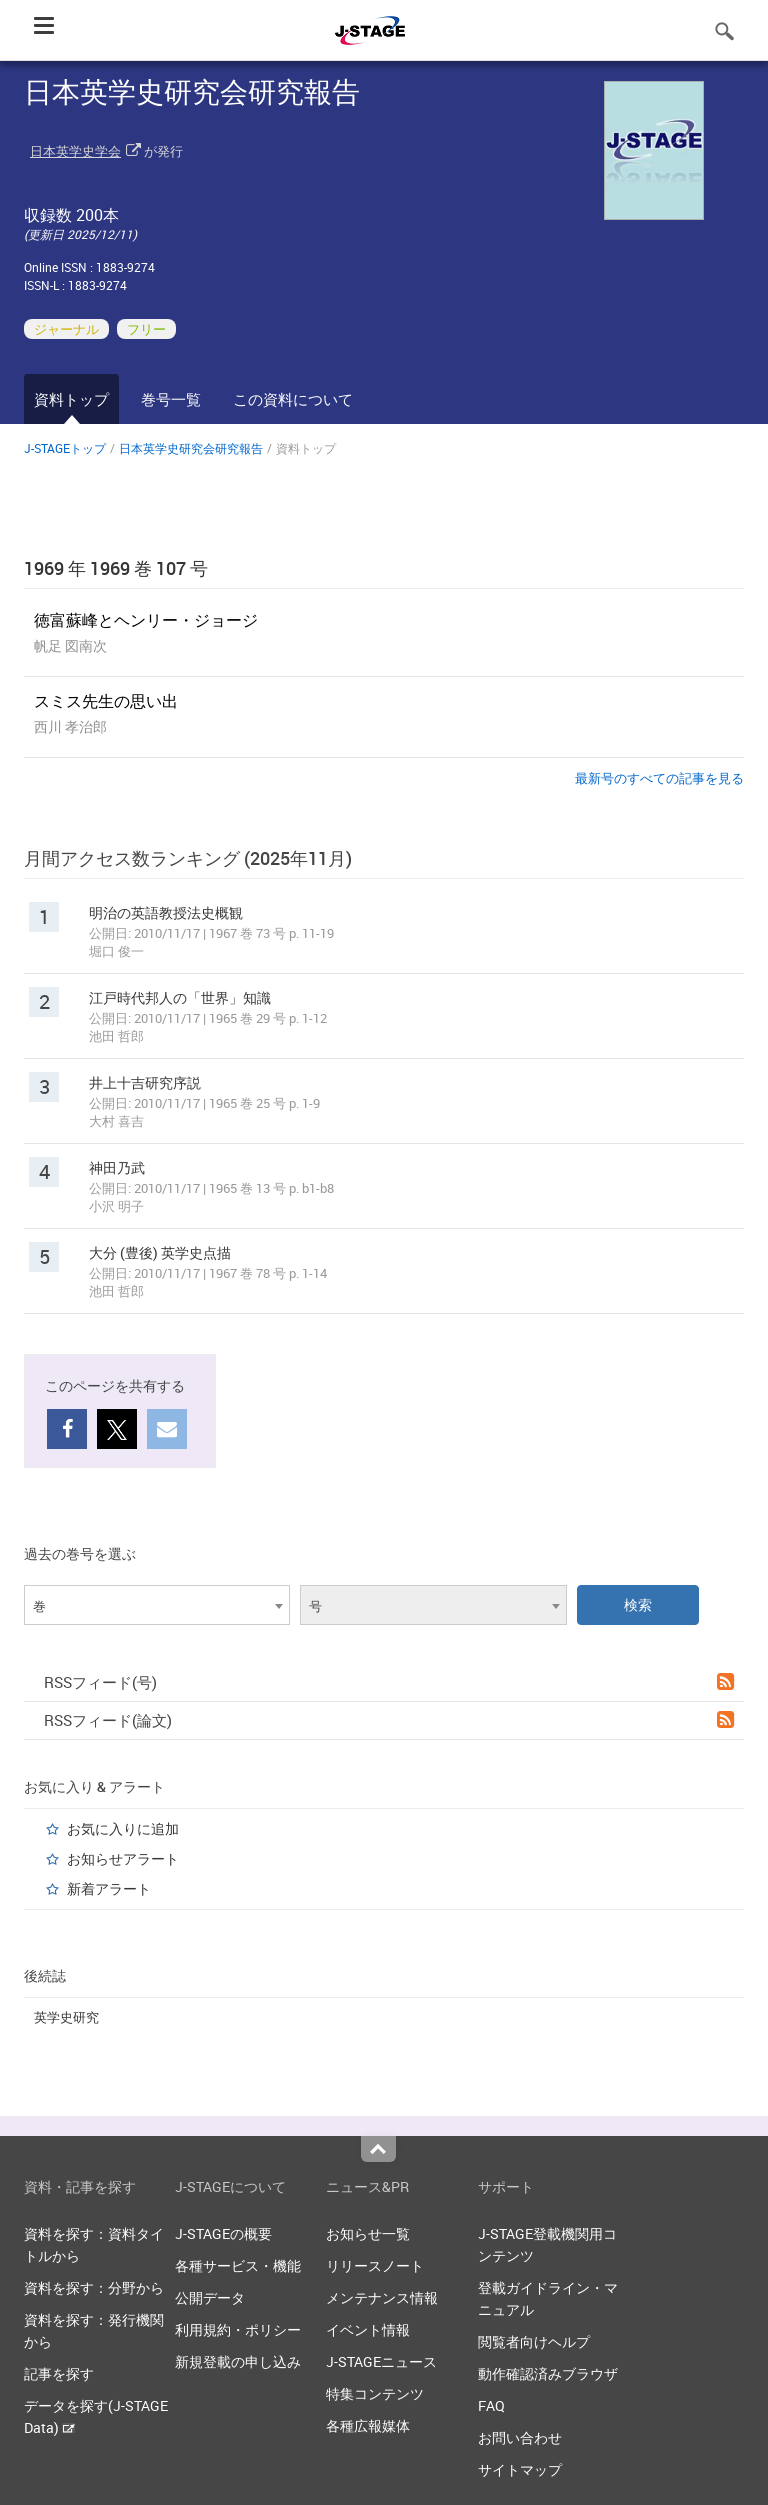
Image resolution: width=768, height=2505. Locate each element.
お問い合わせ (520, 2437)
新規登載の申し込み (238, 2361)
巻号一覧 (171, 399)
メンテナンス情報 (382, 2297)
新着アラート (109, 1888)
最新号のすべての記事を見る (659, 778)
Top (378, 2149)
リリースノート (375, 2265)
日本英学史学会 (75, 151)
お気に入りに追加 (123, 1828)
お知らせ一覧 (368, 2233)
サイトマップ (520, 2469)
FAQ (491, 2405)
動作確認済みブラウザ (548, 2373)
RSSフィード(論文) (389, 1720)
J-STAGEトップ (65, 448)
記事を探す (59, 2373)
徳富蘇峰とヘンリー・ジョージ (146, 620)
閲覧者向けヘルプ (534, 2341)
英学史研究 (66, 2017)
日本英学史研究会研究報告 (191, 448)
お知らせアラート (123, 1858)
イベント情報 (368, 2329)
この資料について (293, 399)
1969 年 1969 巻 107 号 (116, 568)
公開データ (210, 2297)
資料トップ (71, 399)
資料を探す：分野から (94, 2287)
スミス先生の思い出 (106, 701)
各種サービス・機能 (238, 2265)
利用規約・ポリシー (238, 2329)
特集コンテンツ (375, 2393)
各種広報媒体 (368, 2425)
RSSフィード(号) (389, 1682)
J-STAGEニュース (381, 2361)
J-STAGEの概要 (223, 2233)
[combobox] (157, 1605)
